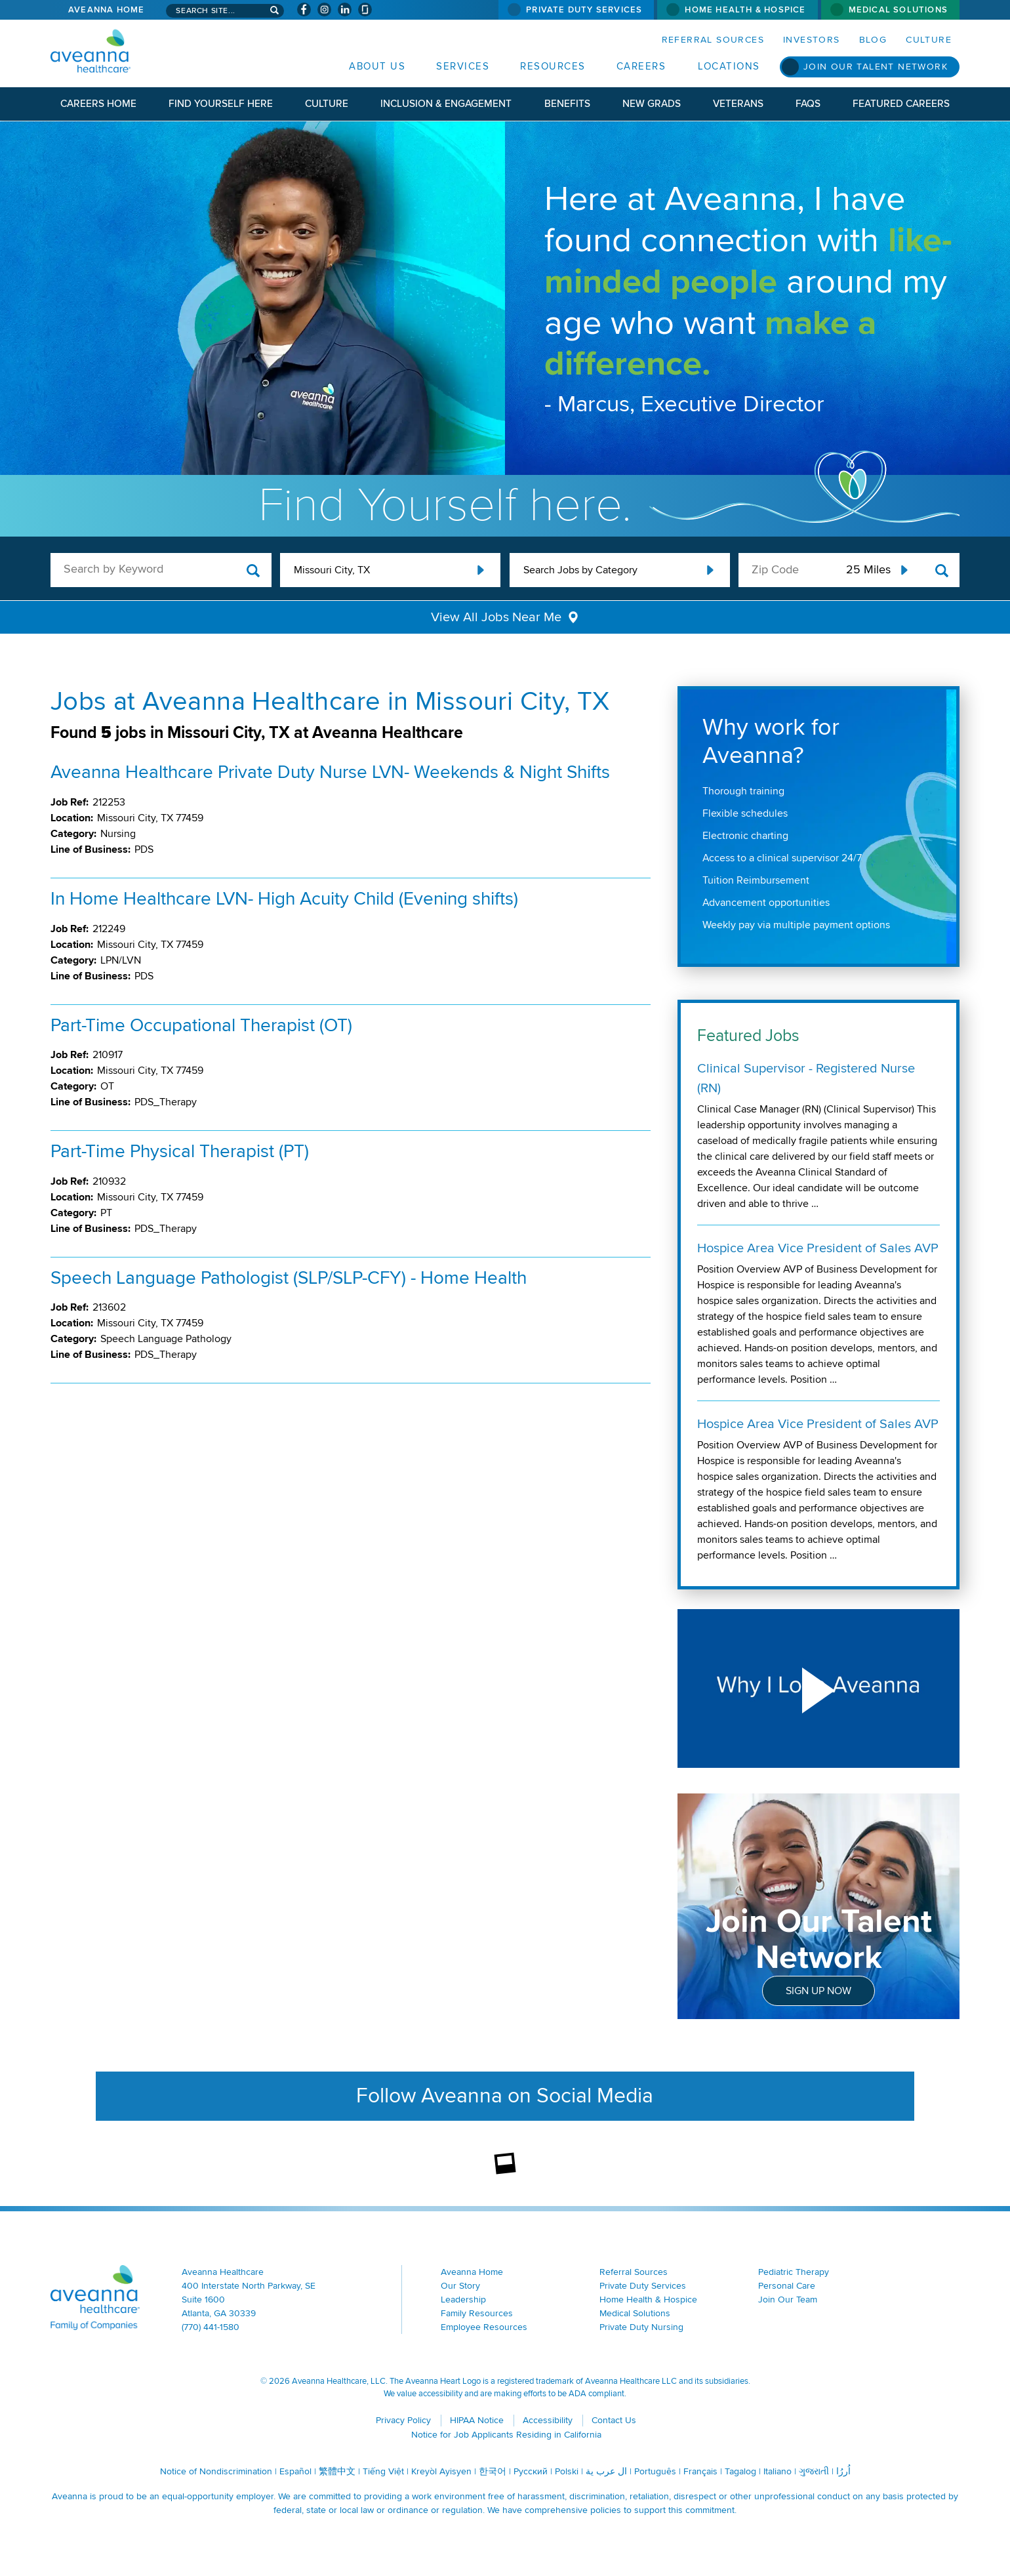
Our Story (460, 2285)
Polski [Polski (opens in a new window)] (566, 2471)
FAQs (808, 104)
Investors (811, 39)
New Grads (651, 104)
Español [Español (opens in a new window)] (295, 2471)
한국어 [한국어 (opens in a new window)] (492, 2471)
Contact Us (614, 2420)
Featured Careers (901, 104)
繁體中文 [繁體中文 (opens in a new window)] (337, 2471)
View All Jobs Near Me (496, 617)
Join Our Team (787, 2299)
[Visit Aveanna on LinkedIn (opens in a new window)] (345, 9)
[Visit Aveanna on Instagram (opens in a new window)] (324, 9)
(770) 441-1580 (210, 2327)
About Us (377, 66)
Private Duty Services (584, 10)
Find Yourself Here (221, 104)
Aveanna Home (106, 10)
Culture (929, 39)
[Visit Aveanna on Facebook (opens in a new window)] (304, 9)
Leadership (463, 2299)
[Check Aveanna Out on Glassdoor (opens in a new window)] (365, 9)
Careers (641, 66)
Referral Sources (713, 39)
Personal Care (786, 2285)
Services (462, 66)
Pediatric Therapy (793, 2272)
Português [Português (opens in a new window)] (655, 2471)
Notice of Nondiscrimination (216, 2471)
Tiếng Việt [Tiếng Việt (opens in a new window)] (383, 2471)
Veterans (738, 104)
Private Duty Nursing (641, 2327)
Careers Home (98, 104)
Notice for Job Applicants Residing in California (506, 2434)
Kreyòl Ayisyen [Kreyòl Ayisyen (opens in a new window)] (441, 2471)
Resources (553, 66)
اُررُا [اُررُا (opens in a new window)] (843, 2471)
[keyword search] (161, 569)
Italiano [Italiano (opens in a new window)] (777, 2471)
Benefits (567, 104)
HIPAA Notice (477, 2420)
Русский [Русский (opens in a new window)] (531, 2471)
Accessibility (548, 2420)
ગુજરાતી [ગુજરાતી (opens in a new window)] (814, 2471)
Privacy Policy (403, 2420)
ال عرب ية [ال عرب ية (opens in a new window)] (606, 2471)
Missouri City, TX (332, 570)
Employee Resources (484, 2327)
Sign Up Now (818, 1990)
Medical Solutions (898, 10)
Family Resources (477, 2313)
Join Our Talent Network (875, 66)
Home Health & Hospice (745, 10)
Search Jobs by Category (580, 570)
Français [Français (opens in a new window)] (700, 2471)
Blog (873, 39)
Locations (729, 66)
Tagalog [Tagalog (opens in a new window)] (740, 2471)
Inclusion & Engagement (446, 104)
